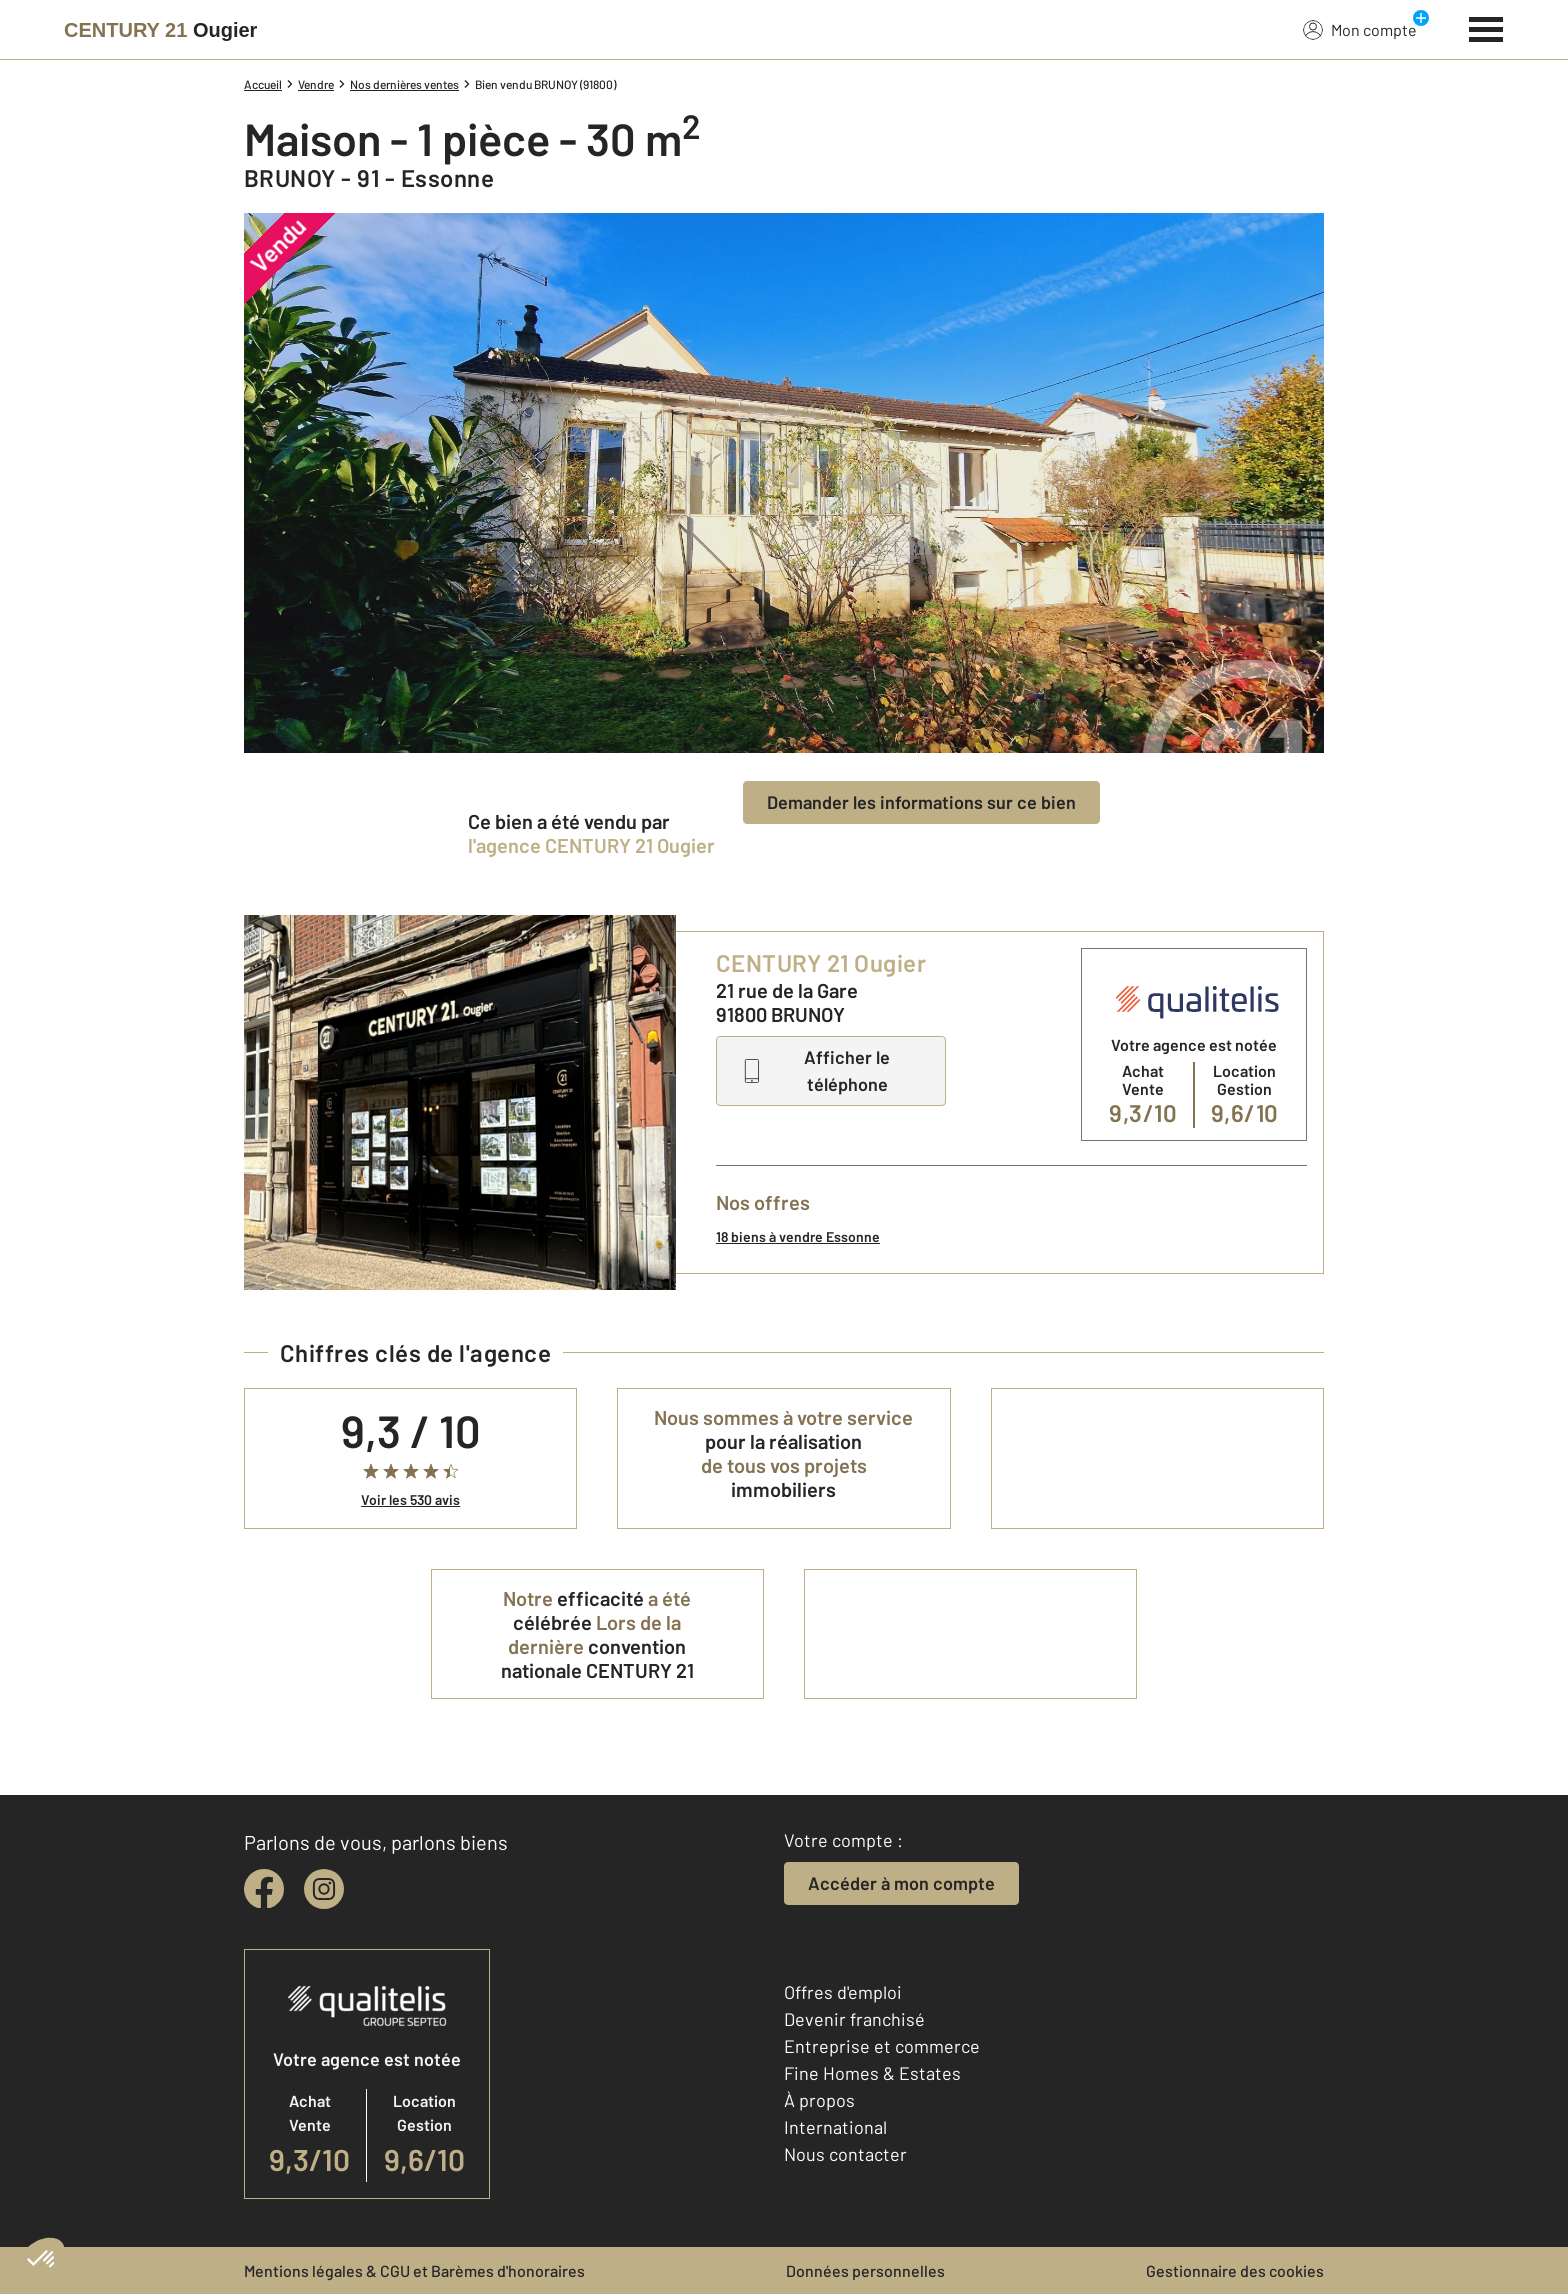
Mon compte (1360, 29)
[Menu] (1486, 27)
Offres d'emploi (843, 1992)
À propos (819, 2100)
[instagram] (324, 1889)
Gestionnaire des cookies (1235, 2270)
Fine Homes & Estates (872, 2073)
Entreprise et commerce (882, 2046)
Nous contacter (845, 2154)
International (835, 2127)
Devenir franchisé (854, 2019)
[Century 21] (160, 30)
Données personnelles (865, 2270)
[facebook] (264, 1889)
